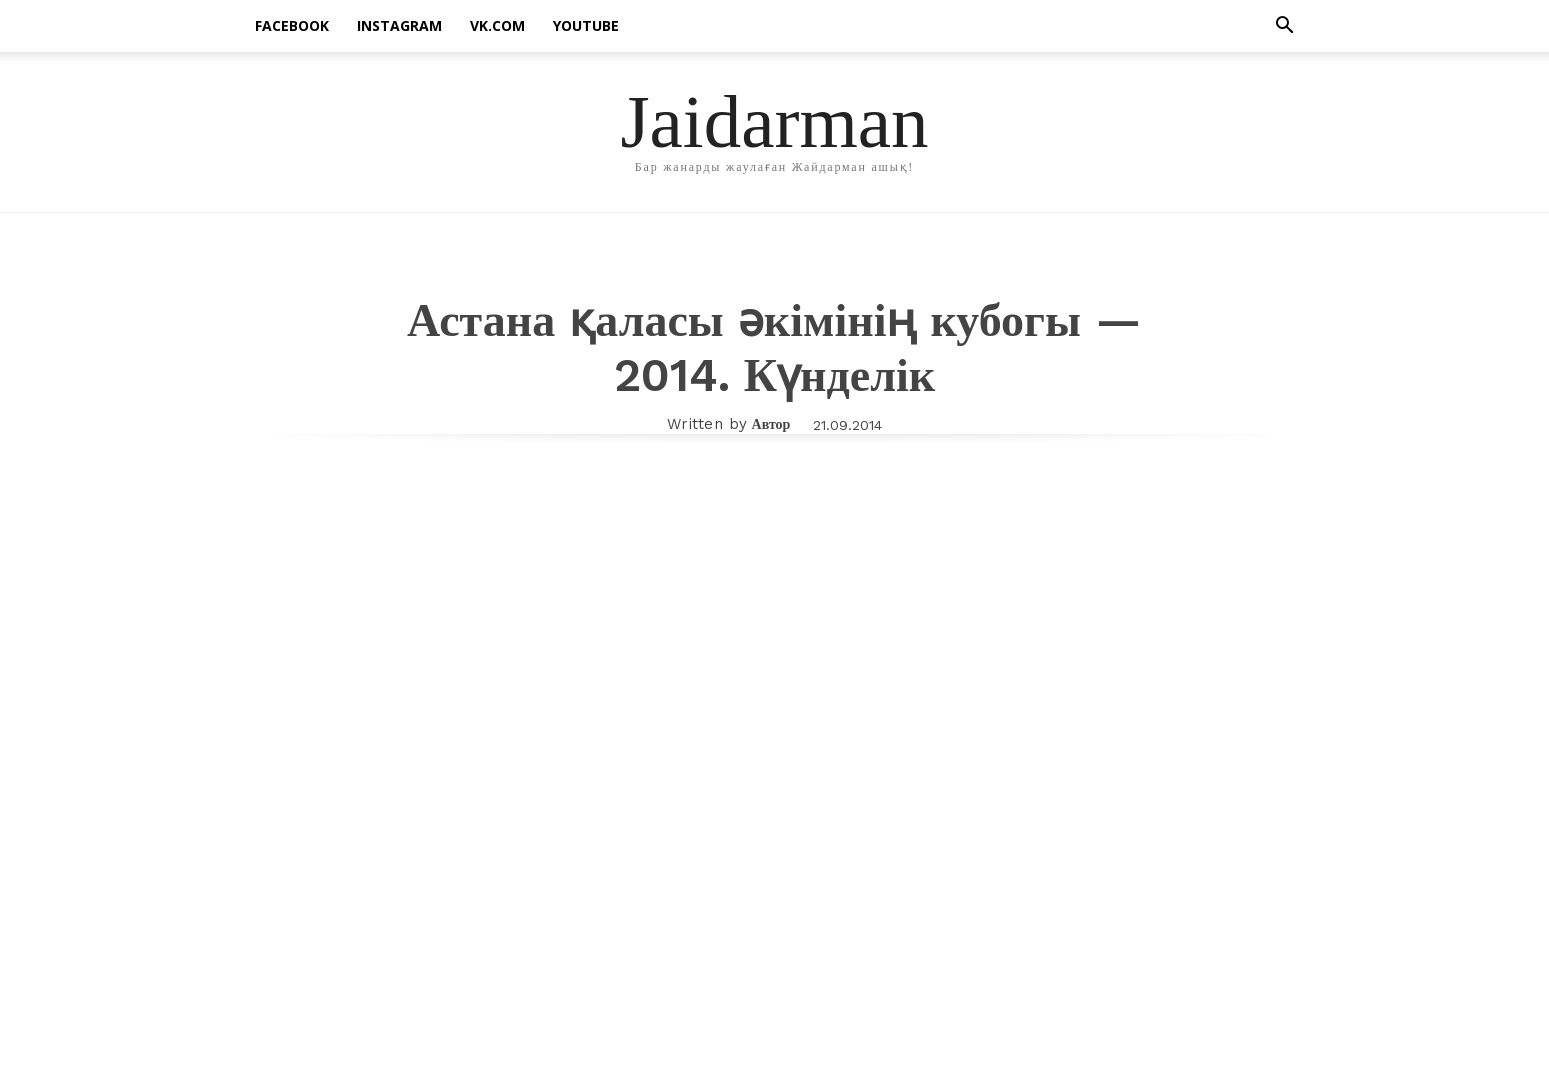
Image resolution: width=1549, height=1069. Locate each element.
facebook (292, 25)
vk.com (497, 25)
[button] (1285, 27)
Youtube (586, 25)
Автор (771, 424)
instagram (399, 25)
